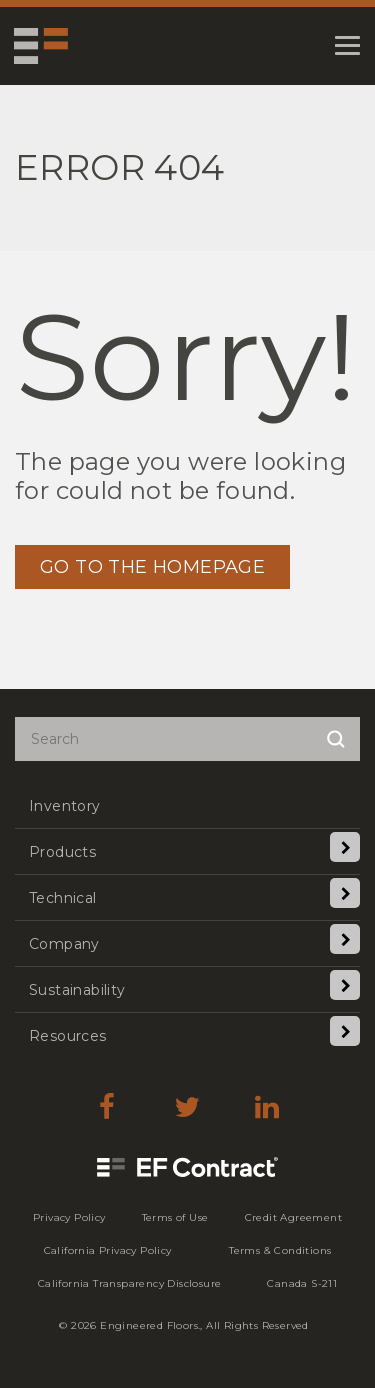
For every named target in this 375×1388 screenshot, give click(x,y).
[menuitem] (187, 805)
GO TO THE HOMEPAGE (152, 567)
